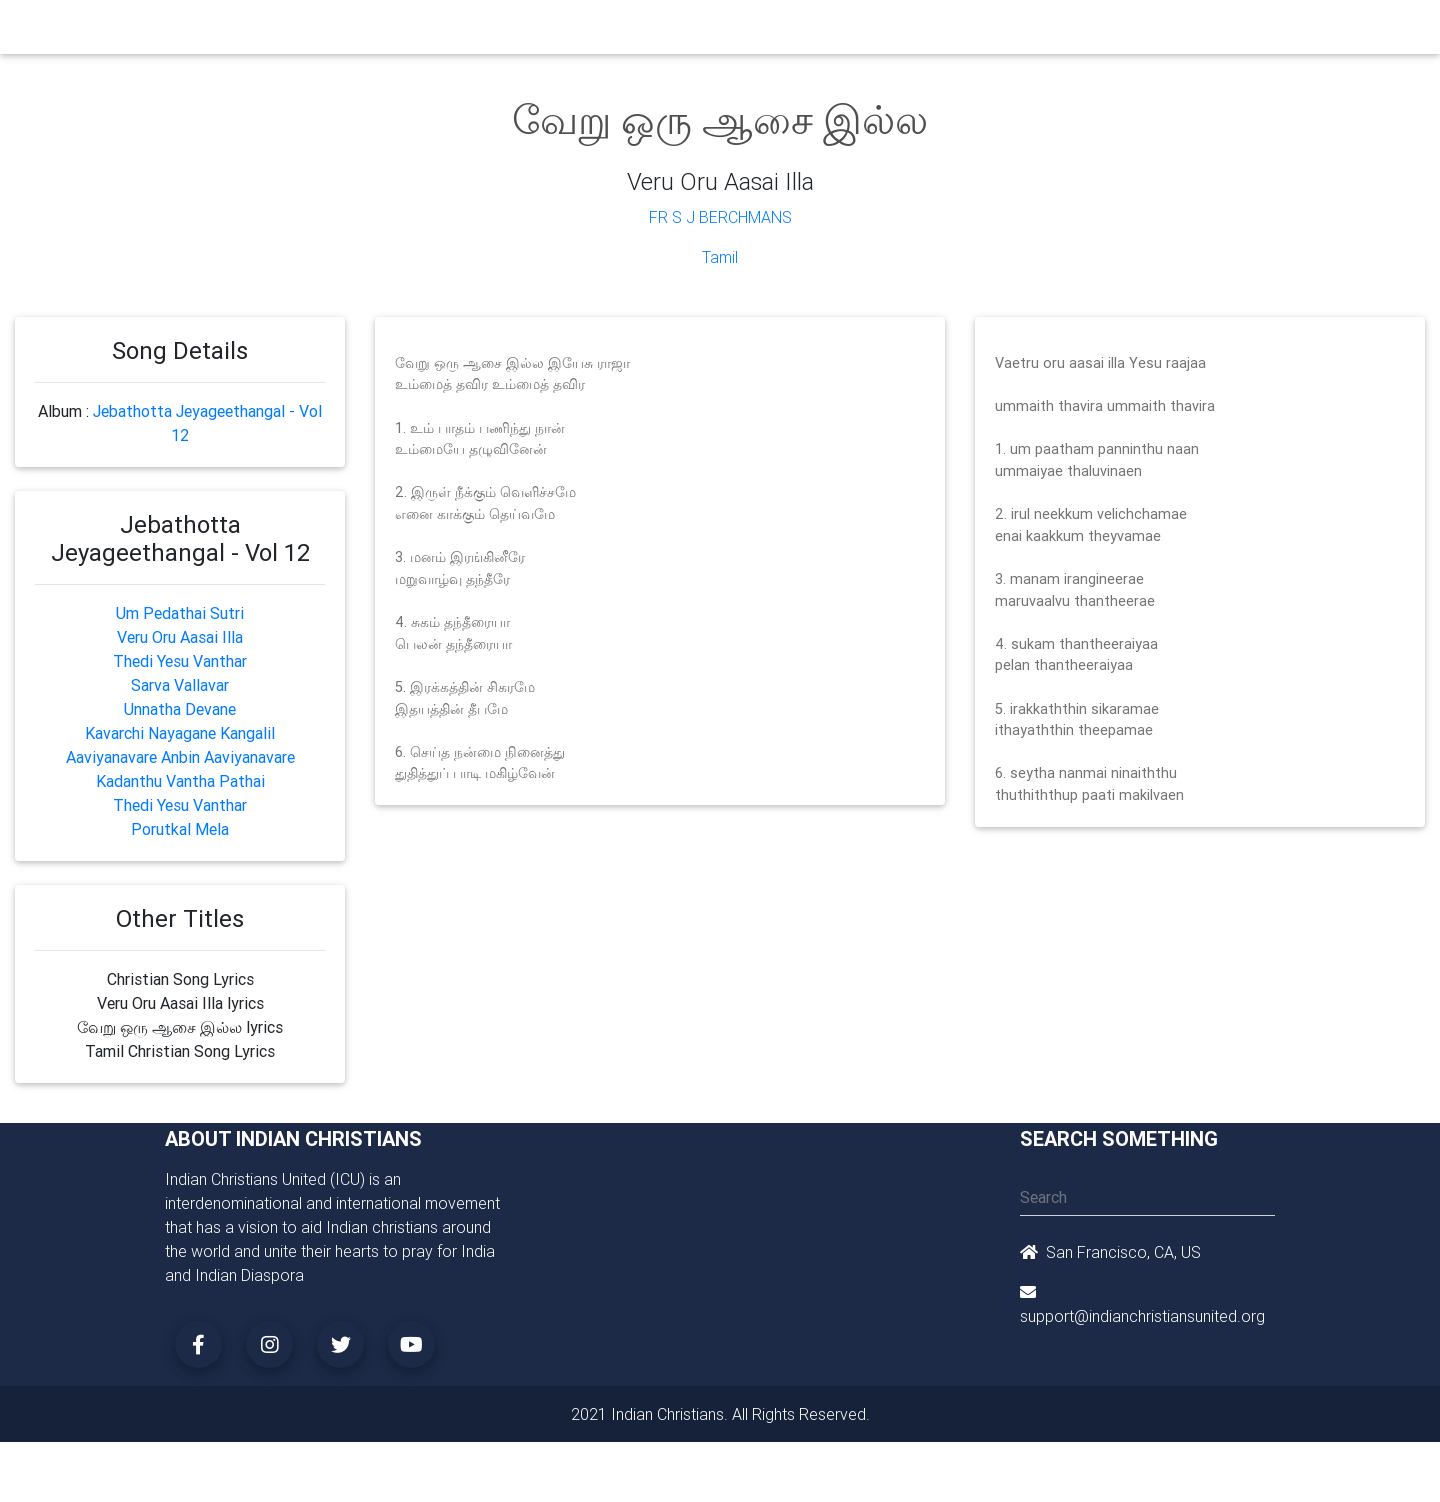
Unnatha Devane (180, 709)
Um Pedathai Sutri (180, 613)
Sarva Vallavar (180, 685)
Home (359, 30)
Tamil (720, 257)
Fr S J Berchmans (720, 217)
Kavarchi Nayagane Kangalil (180, 733)
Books (674, 32)
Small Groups (588, 32)
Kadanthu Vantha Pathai (180, 781)
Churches (424, 32)
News (796, 32)
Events (736, 32)
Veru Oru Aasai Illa (180, 637)
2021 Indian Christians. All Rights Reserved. (720, 1414)
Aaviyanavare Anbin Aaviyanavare (180, 757)
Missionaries (875, 32)
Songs (957, 32)
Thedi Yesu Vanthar (180, 661)
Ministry (499, 32)
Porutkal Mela (180, 829)
